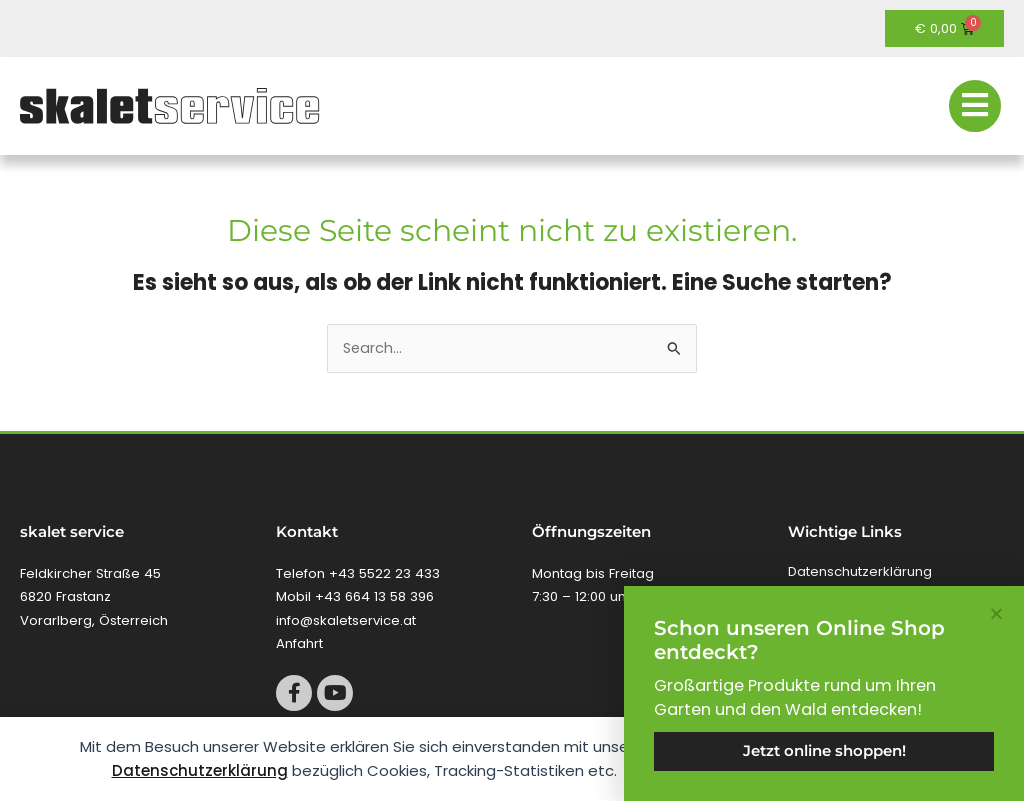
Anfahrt (299, 643)
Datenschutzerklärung (200, 770)
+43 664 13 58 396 (374, 596)
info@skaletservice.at (346, 620)
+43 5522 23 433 (384, 573)
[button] (996, 613)
